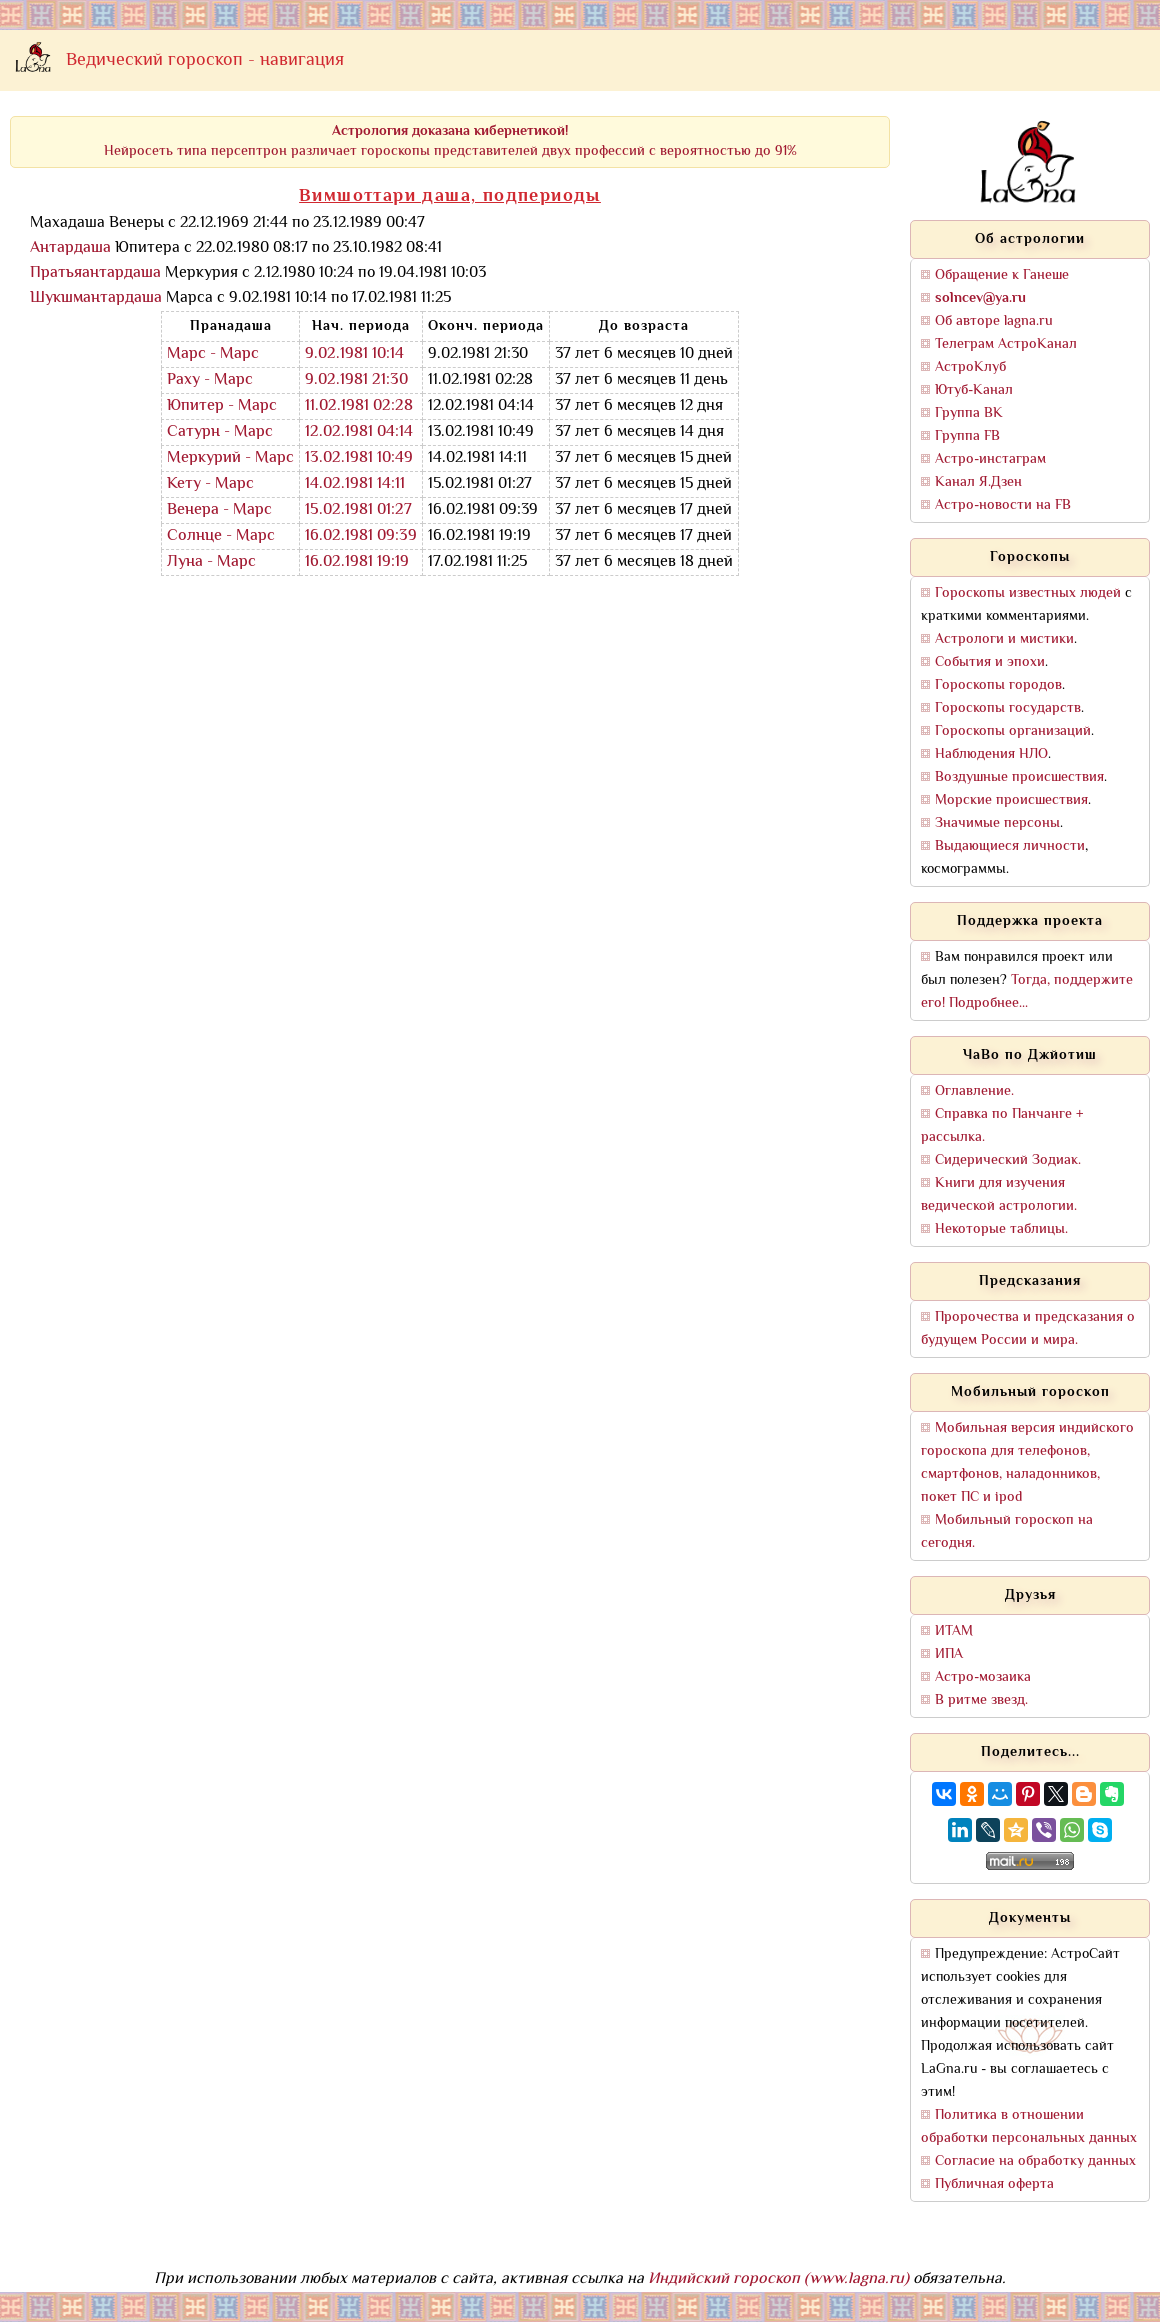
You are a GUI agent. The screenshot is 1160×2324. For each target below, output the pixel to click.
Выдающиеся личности (1010, 846)
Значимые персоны (997, 823)
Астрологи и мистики (1004, 639)
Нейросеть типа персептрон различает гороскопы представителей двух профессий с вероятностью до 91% (450, 141)
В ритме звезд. (981, 1700)
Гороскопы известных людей (1028, 593)
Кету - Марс (210, 484)
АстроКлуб (970, 367)
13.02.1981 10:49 (359, 458)
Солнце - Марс (221, 536)
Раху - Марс (210, 380)
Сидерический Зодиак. (1008, 1160)
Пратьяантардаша (95, 273)
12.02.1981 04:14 (359, 432)
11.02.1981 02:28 (359, 406)
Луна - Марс (211, 562)
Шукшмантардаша (96, 298)
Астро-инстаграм (990, 459)
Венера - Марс (219, 510)
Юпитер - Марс (222, 406)
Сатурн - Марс (220, 432)
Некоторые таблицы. (1001, 1229)
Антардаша (70, 248)
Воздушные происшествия (1019, 777)
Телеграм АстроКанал (1006, 344)
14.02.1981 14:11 (355, 484)
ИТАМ (954, 1631)
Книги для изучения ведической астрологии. (999, 1195)
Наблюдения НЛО (991, 754)
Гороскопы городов (998, 685)
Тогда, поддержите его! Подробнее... (1027, 992)
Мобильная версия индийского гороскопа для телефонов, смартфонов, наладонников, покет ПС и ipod (1027, 1463)
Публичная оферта (994, 2184)
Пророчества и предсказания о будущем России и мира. (1028, 1329)
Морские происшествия (1011, 800)
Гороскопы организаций (1013, 731)
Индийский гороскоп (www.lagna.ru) (778, 2279)
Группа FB (967, 436)
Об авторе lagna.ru (994, 321)
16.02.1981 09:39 (361, 536)
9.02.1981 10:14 (354, 354)
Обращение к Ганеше (1002, 275)
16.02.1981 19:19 (357, 562)
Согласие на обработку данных (1035, 2161)
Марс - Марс (213, 354)
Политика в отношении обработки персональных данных (1029, 2127)
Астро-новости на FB (1003, 505)
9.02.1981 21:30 (356, 380)
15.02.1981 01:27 (358, 510)
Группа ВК (969, 413)
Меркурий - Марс (230, 458)
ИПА (949, 1654)
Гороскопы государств (1008, 708)
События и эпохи (990, 662)
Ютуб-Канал (974, 390)
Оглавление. (974, 1091)
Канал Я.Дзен (978, 482)
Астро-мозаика (983, 1677)
